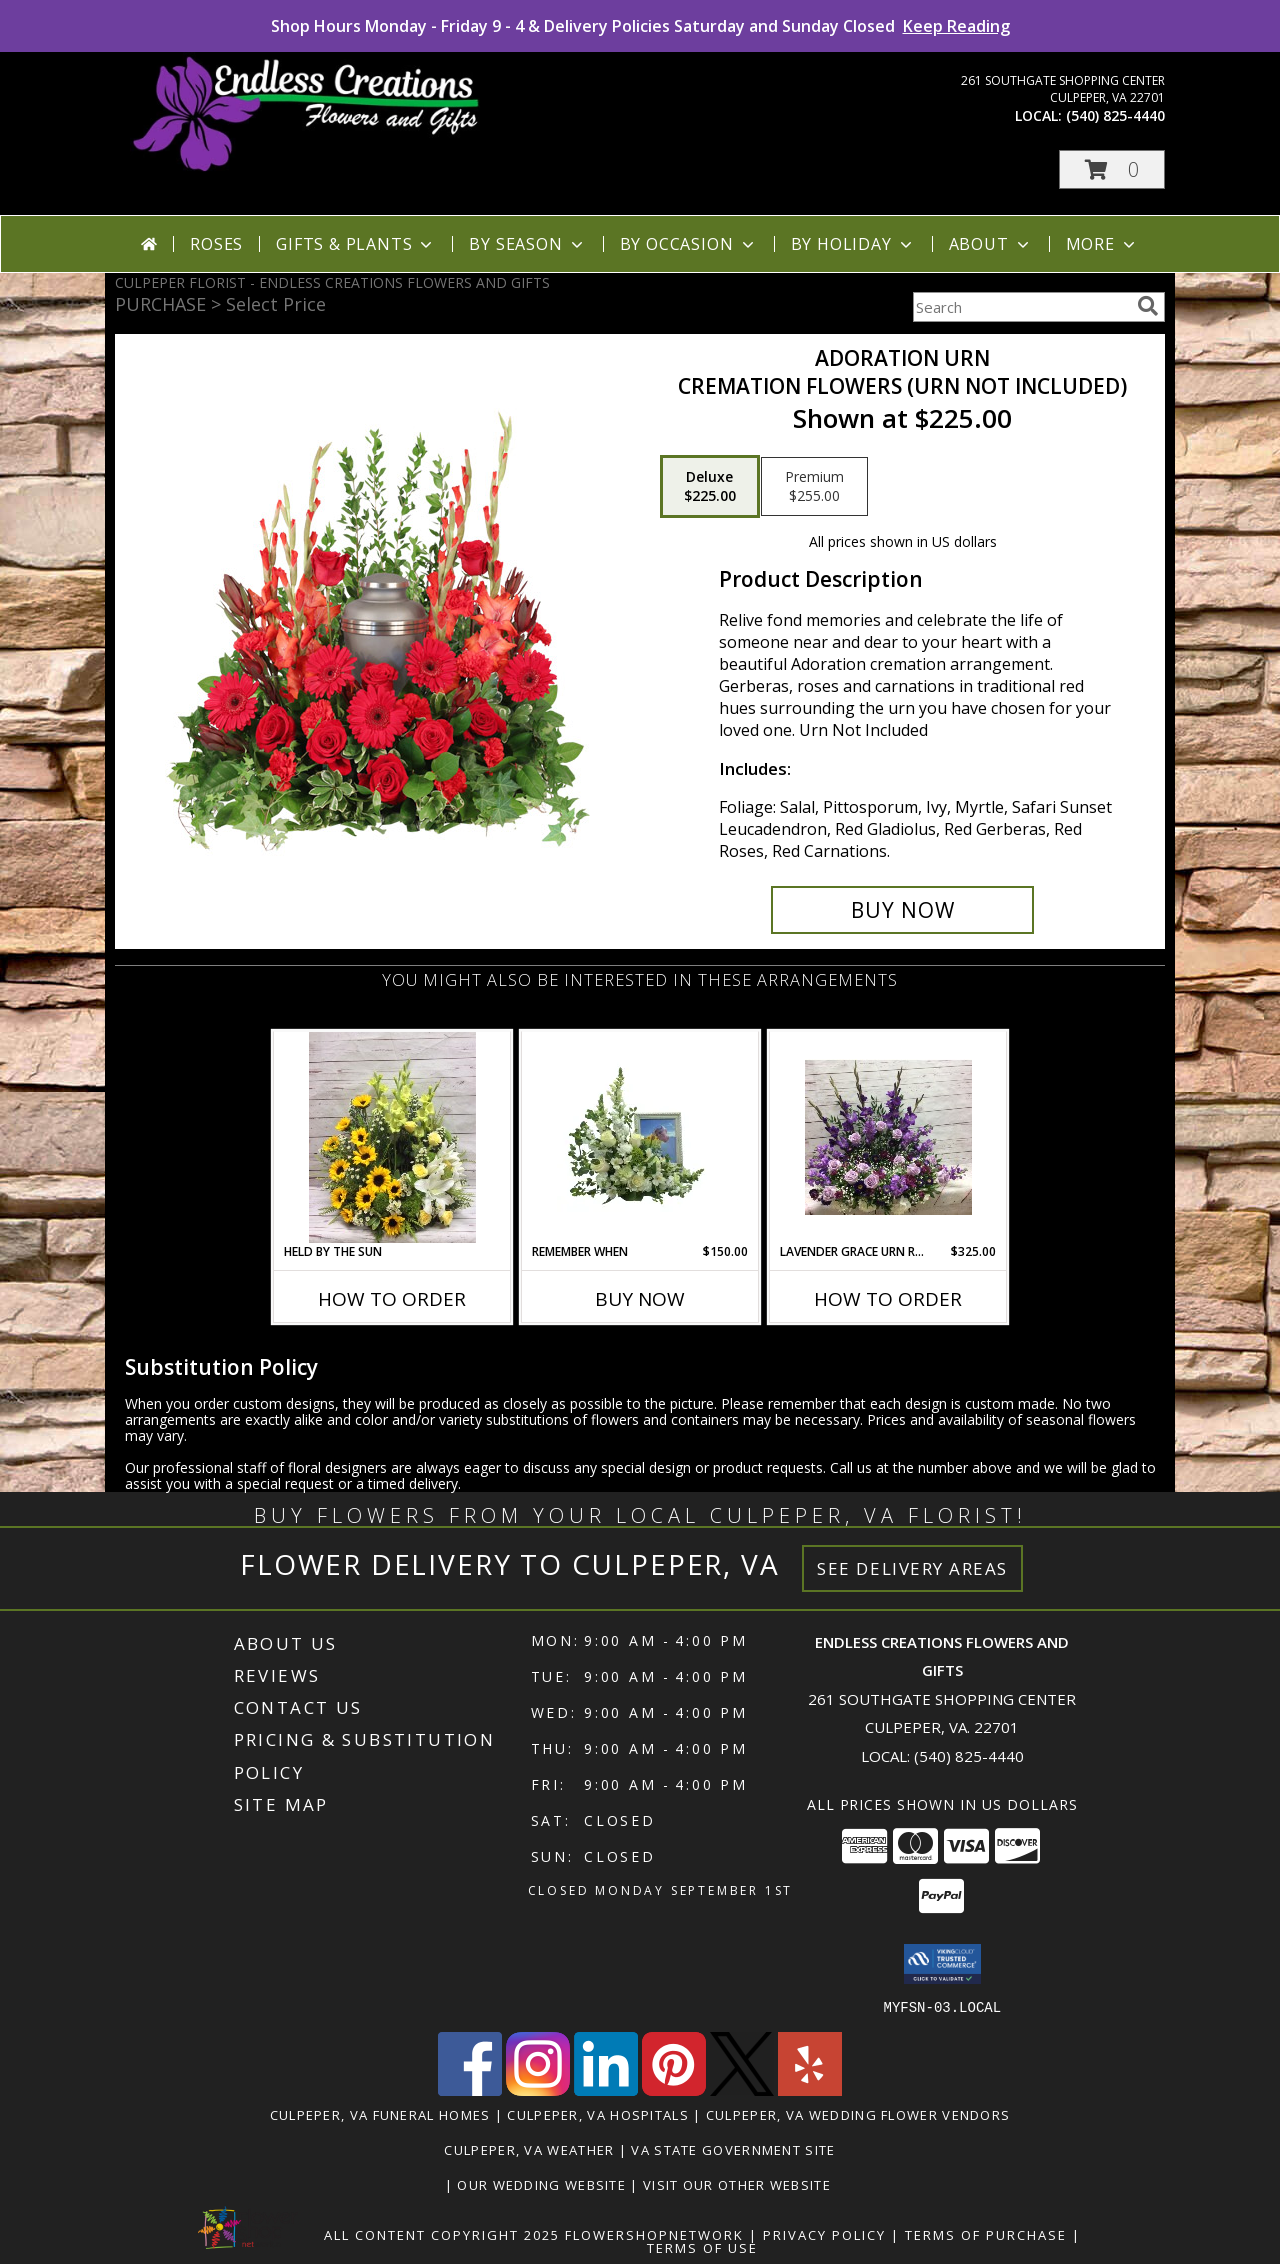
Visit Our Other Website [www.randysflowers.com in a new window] (739, 2184)
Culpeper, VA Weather (529, 2149)
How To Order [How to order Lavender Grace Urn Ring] (888, 1299)
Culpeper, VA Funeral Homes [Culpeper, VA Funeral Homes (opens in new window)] (380, 2114)
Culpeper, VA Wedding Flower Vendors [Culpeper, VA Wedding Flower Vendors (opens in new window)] (858, 2114)
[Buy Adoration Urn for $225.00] (902, 910)
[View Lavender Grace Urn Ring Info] (888, 1137)
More (1102, 244)
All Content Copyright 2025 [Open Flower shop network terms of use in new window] (442, 2234)
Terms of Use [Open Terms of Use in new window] (702, 2247)
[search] (1148, 306)
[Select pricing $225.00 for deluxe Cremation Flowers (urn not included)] (710, 487)
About (991, 244)
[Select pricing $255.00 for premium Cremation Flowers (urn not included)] (814, 487)
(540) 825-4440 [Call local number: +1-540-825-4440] (1115, 115)
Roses (216, 244)
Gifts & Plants (356, 244)
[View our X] (742, 2089)
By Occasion (689, 244)
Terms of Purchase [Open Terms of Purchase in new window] (986, 2234)
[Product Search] (1021, 307)
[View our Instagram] (538, 2089)
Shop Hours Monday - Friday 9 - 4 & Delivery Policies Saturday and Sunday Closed (640, 26)
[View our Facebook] (470, 2089)
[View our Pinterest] (674, 2089)
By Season (527, 244)
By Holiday (853, 244)
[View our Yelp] (810, 2089)
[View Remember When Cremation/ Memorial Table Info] (640, 1137)
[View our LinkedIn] (606, 2089)
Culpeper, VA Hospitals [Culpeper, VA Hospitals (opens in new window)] (598, 2114)
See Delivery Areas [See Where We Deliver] (912, 1568)
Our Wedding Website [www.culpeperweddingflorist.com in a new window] (543, 2184)
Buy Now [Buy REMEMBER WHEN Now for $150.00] (640, 1299)
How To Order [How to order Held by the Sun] (392, 1299)
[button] (1112, 169)
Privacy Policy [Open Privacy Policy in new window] (824, 2234)
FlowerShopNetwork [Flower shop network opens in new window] (654, 2234)
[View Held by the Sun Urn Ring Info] (392, 1137)
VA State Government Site (733, 2149)
